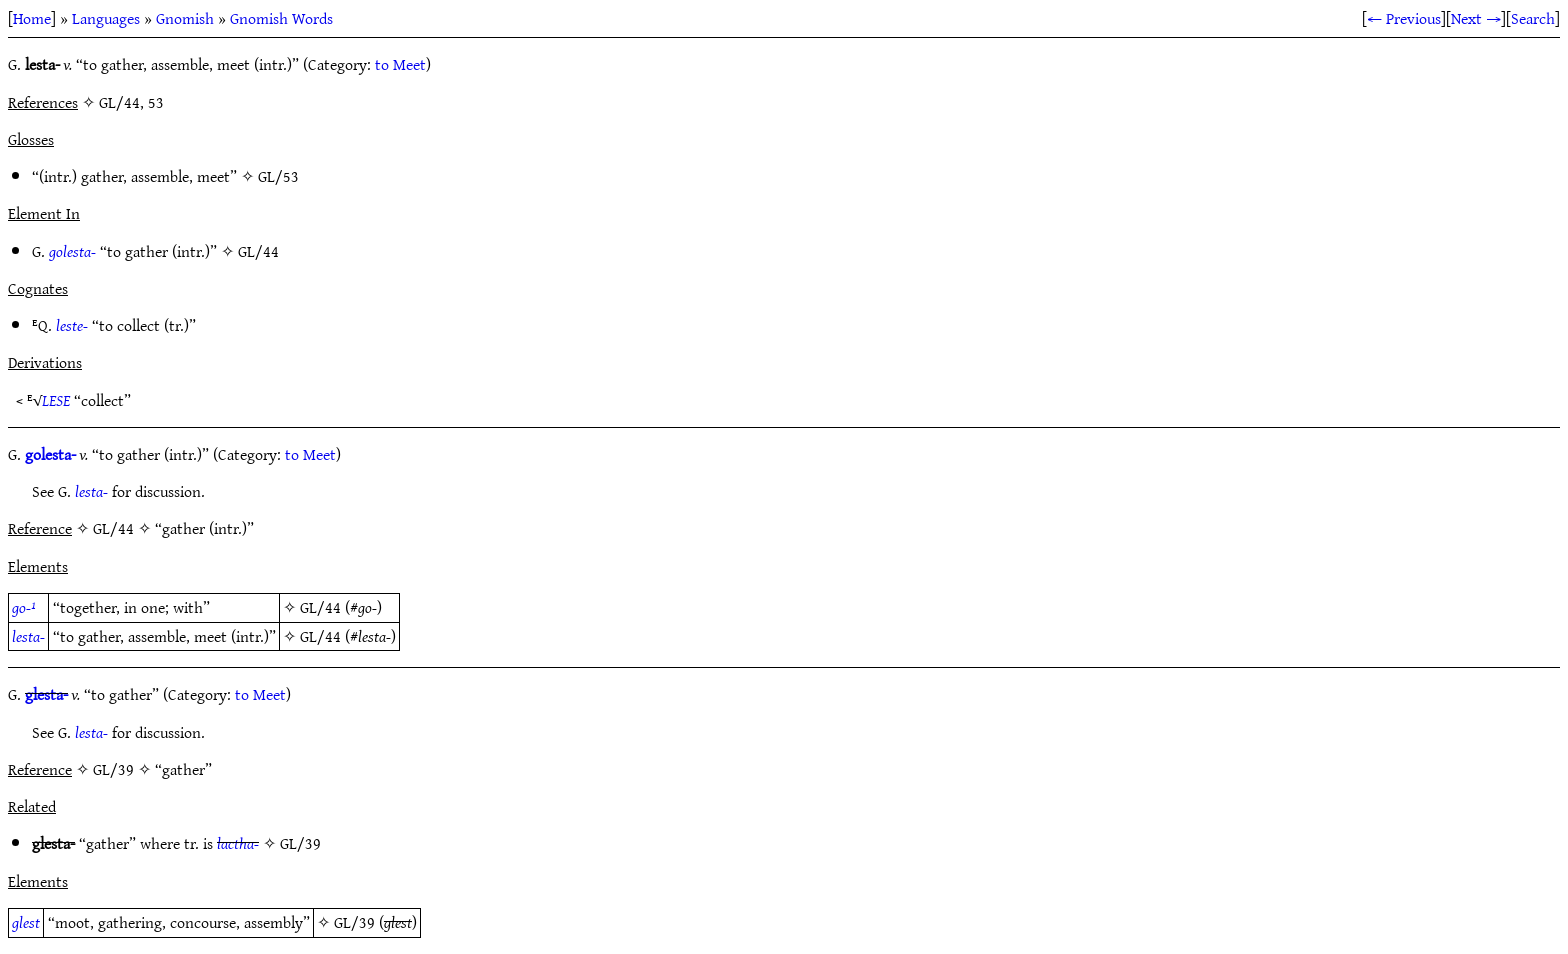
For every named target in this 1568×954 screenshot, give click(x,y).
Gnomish (185, 18)
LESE (56, 400)
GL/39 (300, 843)
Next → (1476, 18)
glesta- (46, 694)
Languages (106, 18)
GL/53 (278, 176)
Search (1533, 18)
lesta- (91, 491)
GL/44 (258, 251)
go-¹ (24, 607)
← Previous (1404, 18)
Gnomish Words (281, 18)
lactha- (238, 843)
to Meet (400, 64)
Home (32, 18)
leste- (72, 325)
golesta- (72, 251)
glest (26, 922)
